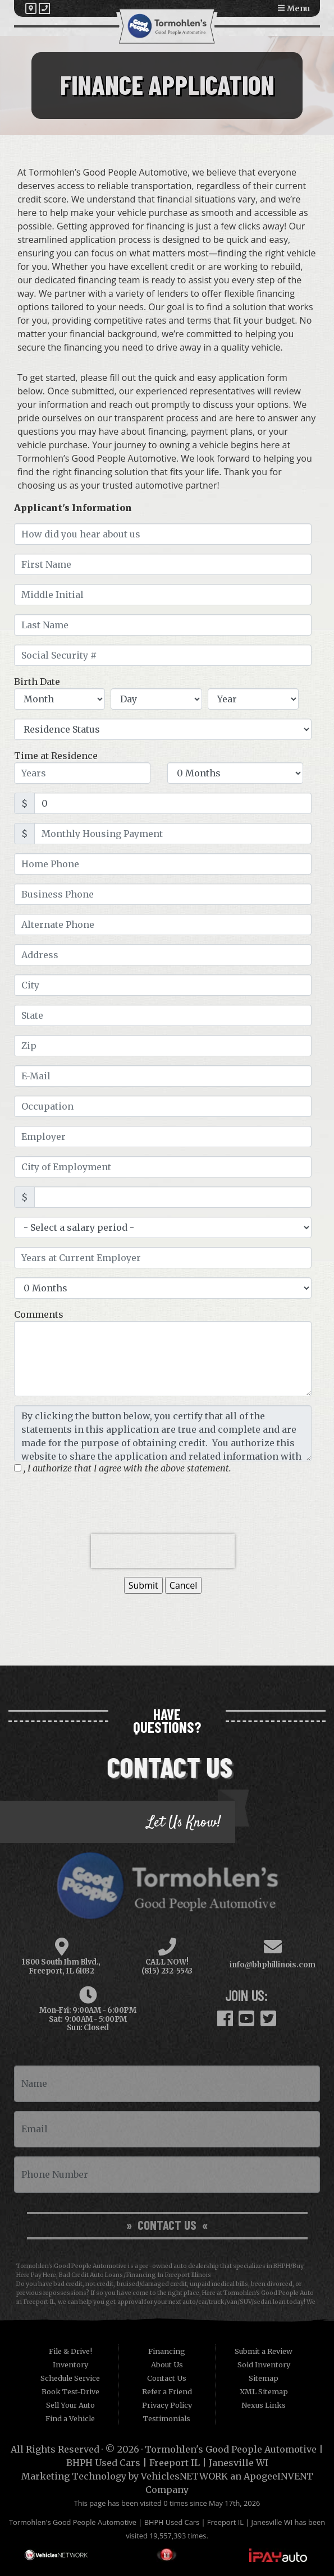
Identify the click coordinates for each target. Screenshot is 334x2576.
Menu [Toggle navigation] (293, 8)
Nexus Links (263, 2404)
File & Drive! (70, 2351)
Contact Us (166, 2377)
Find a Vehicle (70, 2418)
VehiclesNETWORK (184, 2476)
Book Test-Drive (70, 2391)
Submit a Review (263, 2351)
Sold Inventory (263, 2364)
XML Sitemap (264, 2391)
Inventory (70, 2364)
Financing (166, 2351)
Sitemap (263, 2377)
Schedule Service (70, 2377)
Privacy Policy (167, 2404)
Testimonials (166, 2418)
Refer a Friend (167, 2391)
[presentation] (163, 1551)
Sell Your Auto (70, 2404)
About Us (167, 2364)
